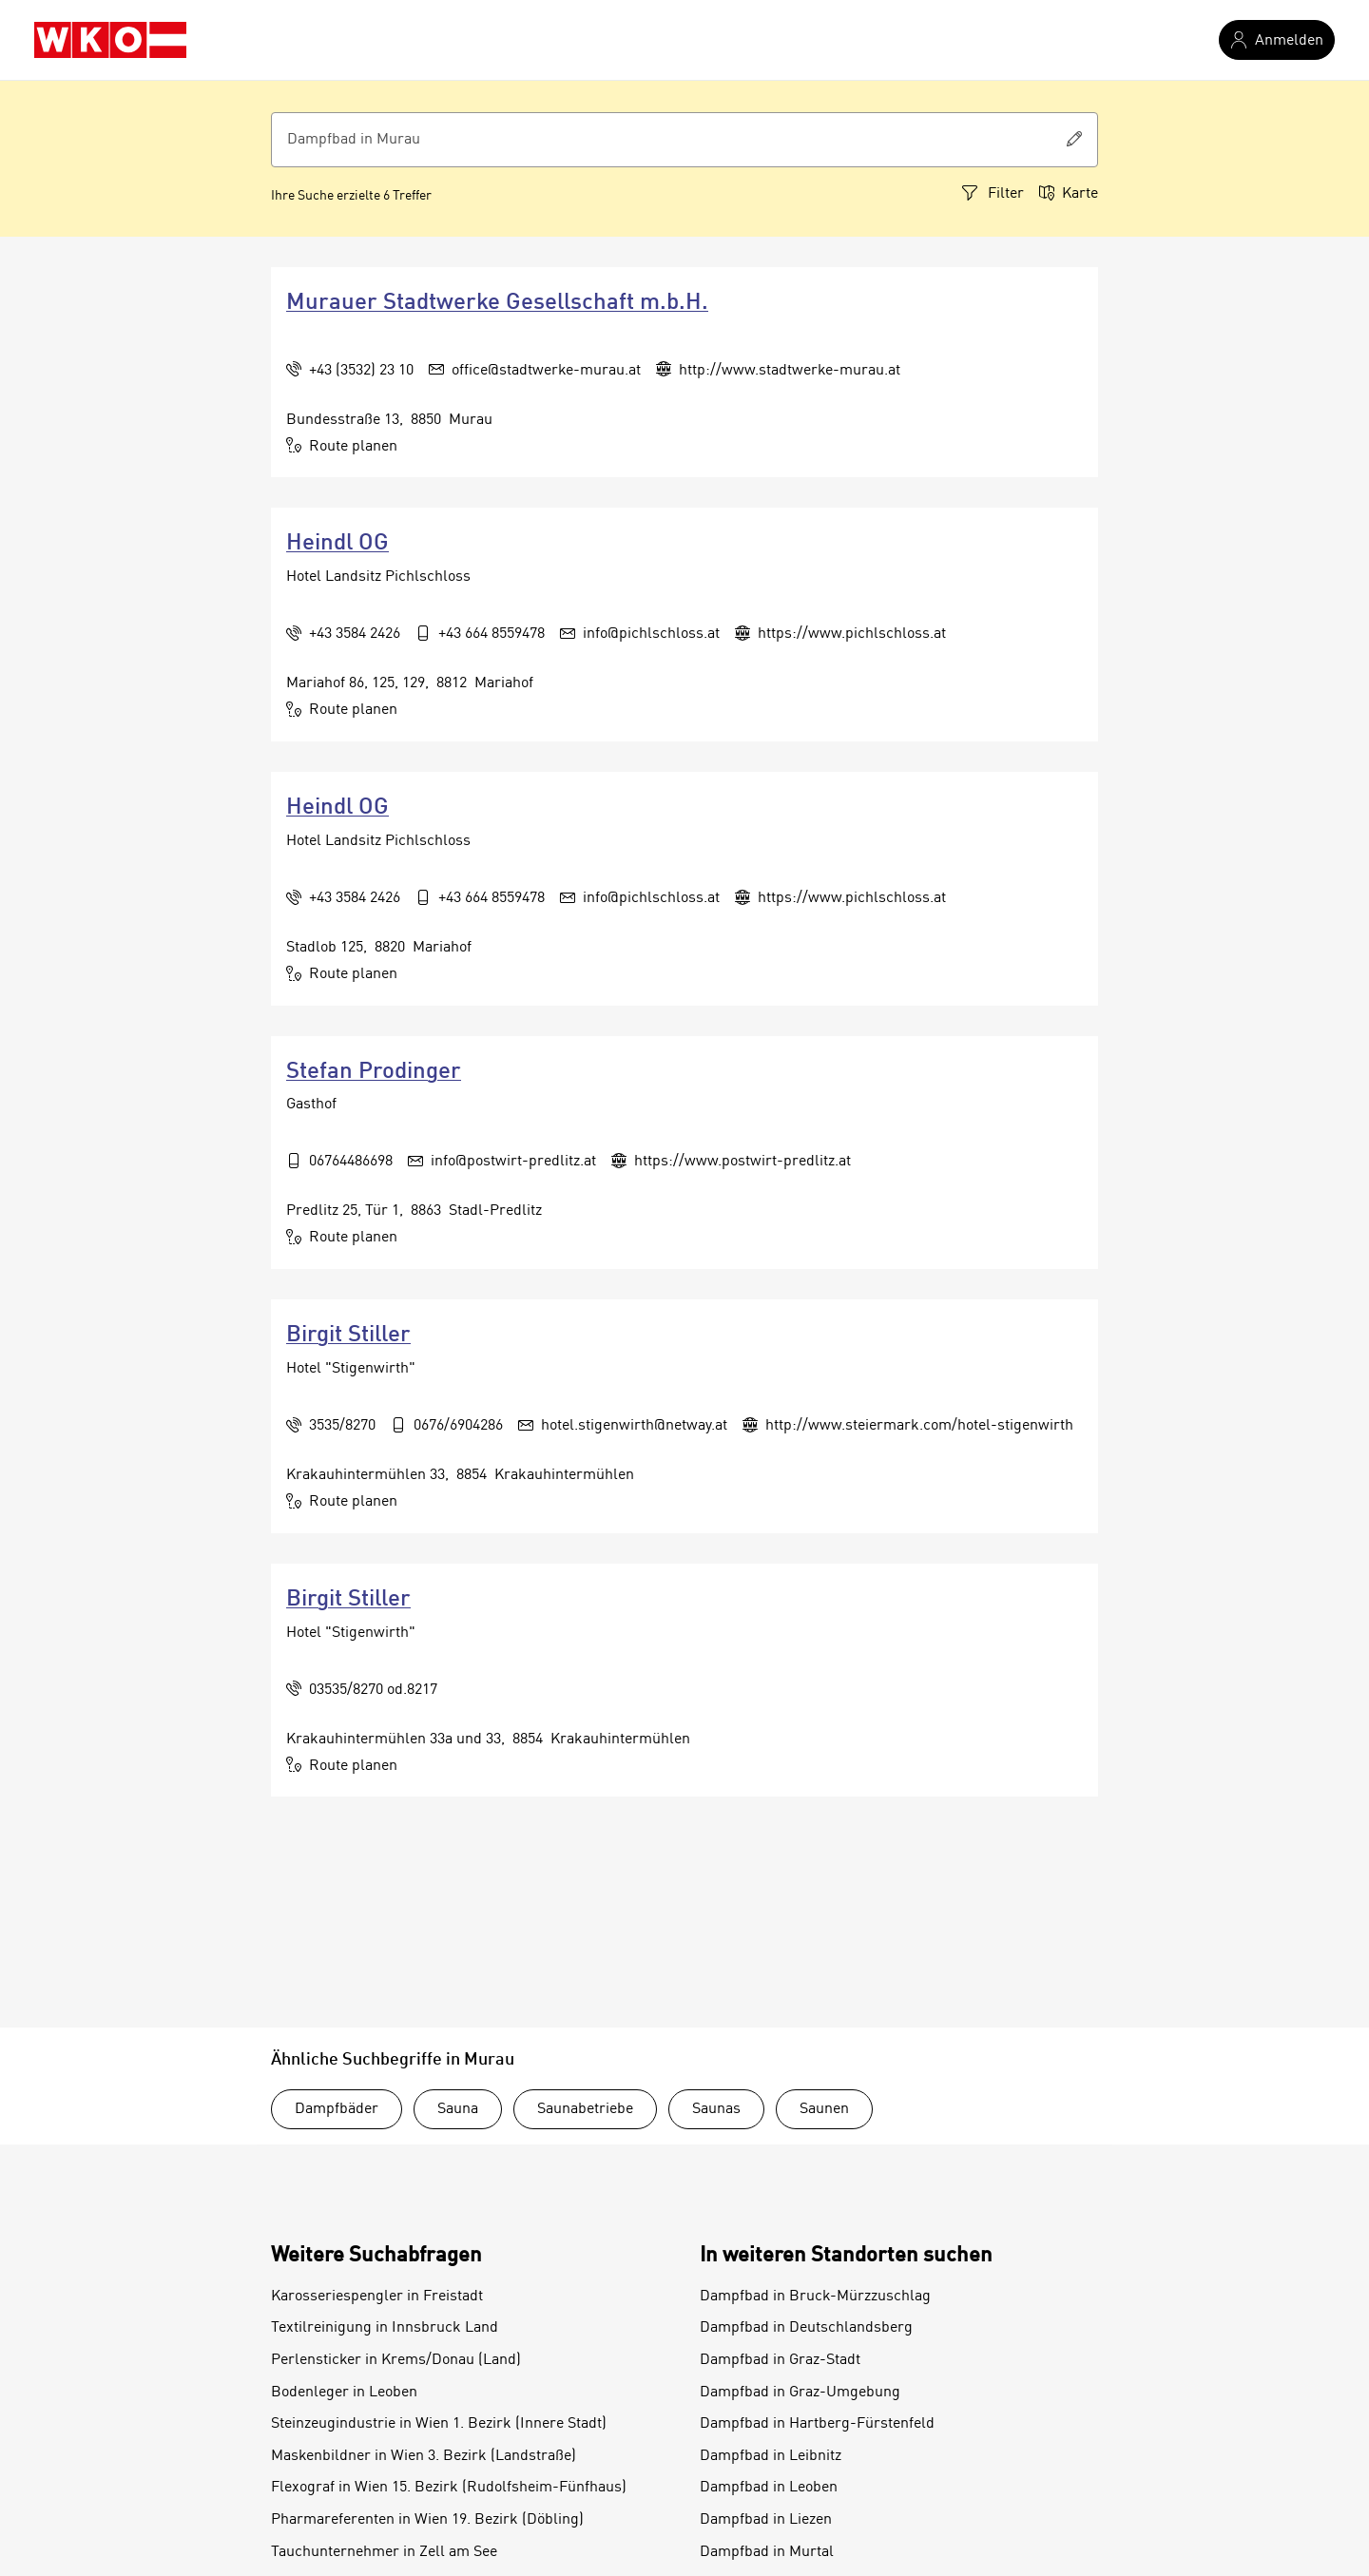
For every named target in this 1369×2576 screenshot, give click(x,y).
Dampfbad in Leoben (769, 2487)
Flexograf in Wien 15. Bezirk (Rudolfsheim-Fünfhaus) (449, 2487)
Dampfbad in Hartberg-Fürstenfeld (817, 2424)
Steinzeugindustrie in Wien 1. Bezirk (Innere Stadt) (439, 2424)
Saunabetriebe (585, 2109)
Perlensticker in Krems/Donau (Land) (396, 2360)
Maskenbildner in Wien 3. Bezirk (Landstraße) (423, 2456)
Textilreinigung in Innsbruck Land (384, 2328)
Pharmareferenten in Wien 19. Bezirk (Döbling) (427, 2520)
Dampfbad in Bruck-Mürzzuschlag (815, 2296)
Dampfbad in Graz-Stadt (780, 2360)
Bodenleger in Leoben (344, 2392)
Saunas (716, 2109)
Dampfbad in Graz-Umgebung (800, 2392)
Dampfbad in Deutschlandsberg (806, 2328)
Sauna (457, 2109)
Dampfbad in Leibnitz (770, 2456)
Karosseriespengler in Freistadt (377, 2296)
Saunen (824, 2109)
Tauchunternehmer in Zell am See (384, 2552)
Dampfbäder (336, 2109)
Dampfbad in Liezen (766, 2520)
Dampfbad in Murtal (767, 2552)
